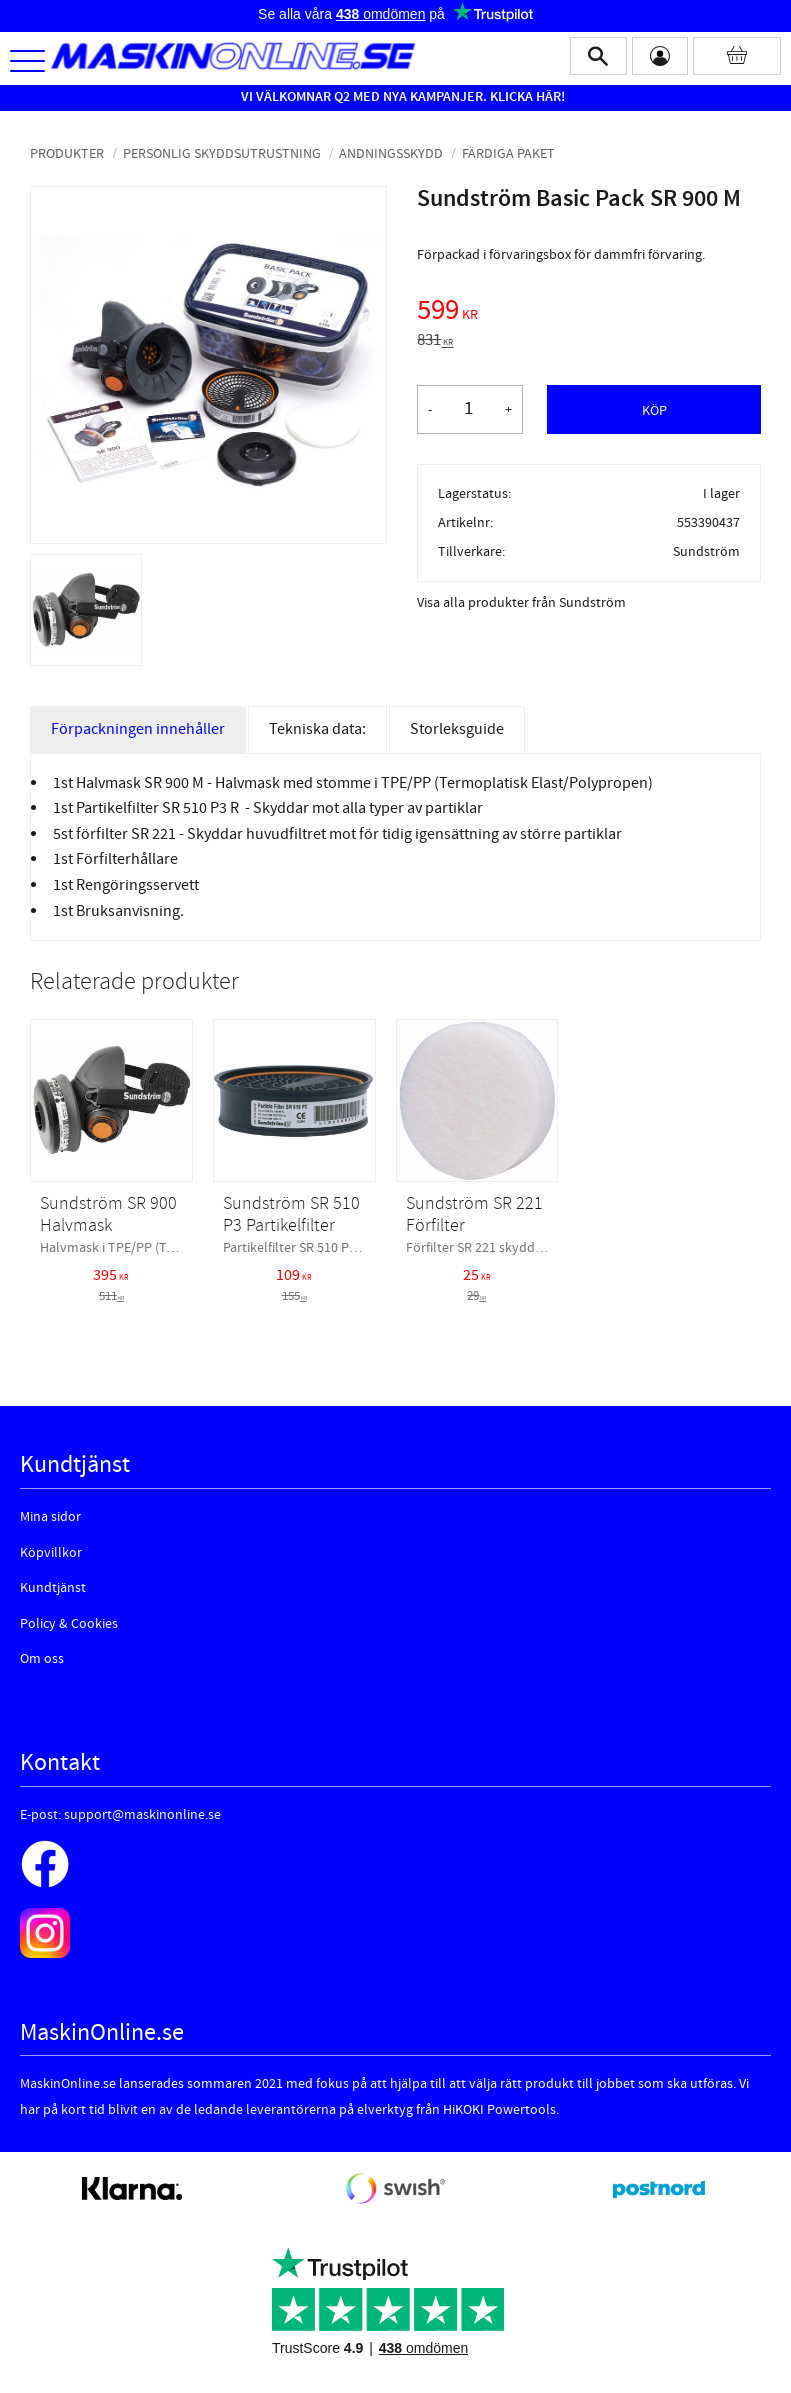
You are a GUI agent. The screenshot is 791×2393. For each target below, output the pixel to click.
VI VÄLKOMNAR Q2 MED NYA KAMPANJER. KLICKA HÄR (401, 97)
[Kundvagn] (737, 56)
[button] (27, 62)
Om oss (42, 1659)
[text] (589, 313)
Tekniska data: (317, 729)
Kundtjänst (53, 1588)
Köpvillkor (51, 1553)
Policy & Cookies (69, 1624)
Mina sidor (50, 1517)
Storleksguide (457, 729)
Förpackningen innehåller (138, 729)
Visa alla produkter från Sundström (521, 603)
